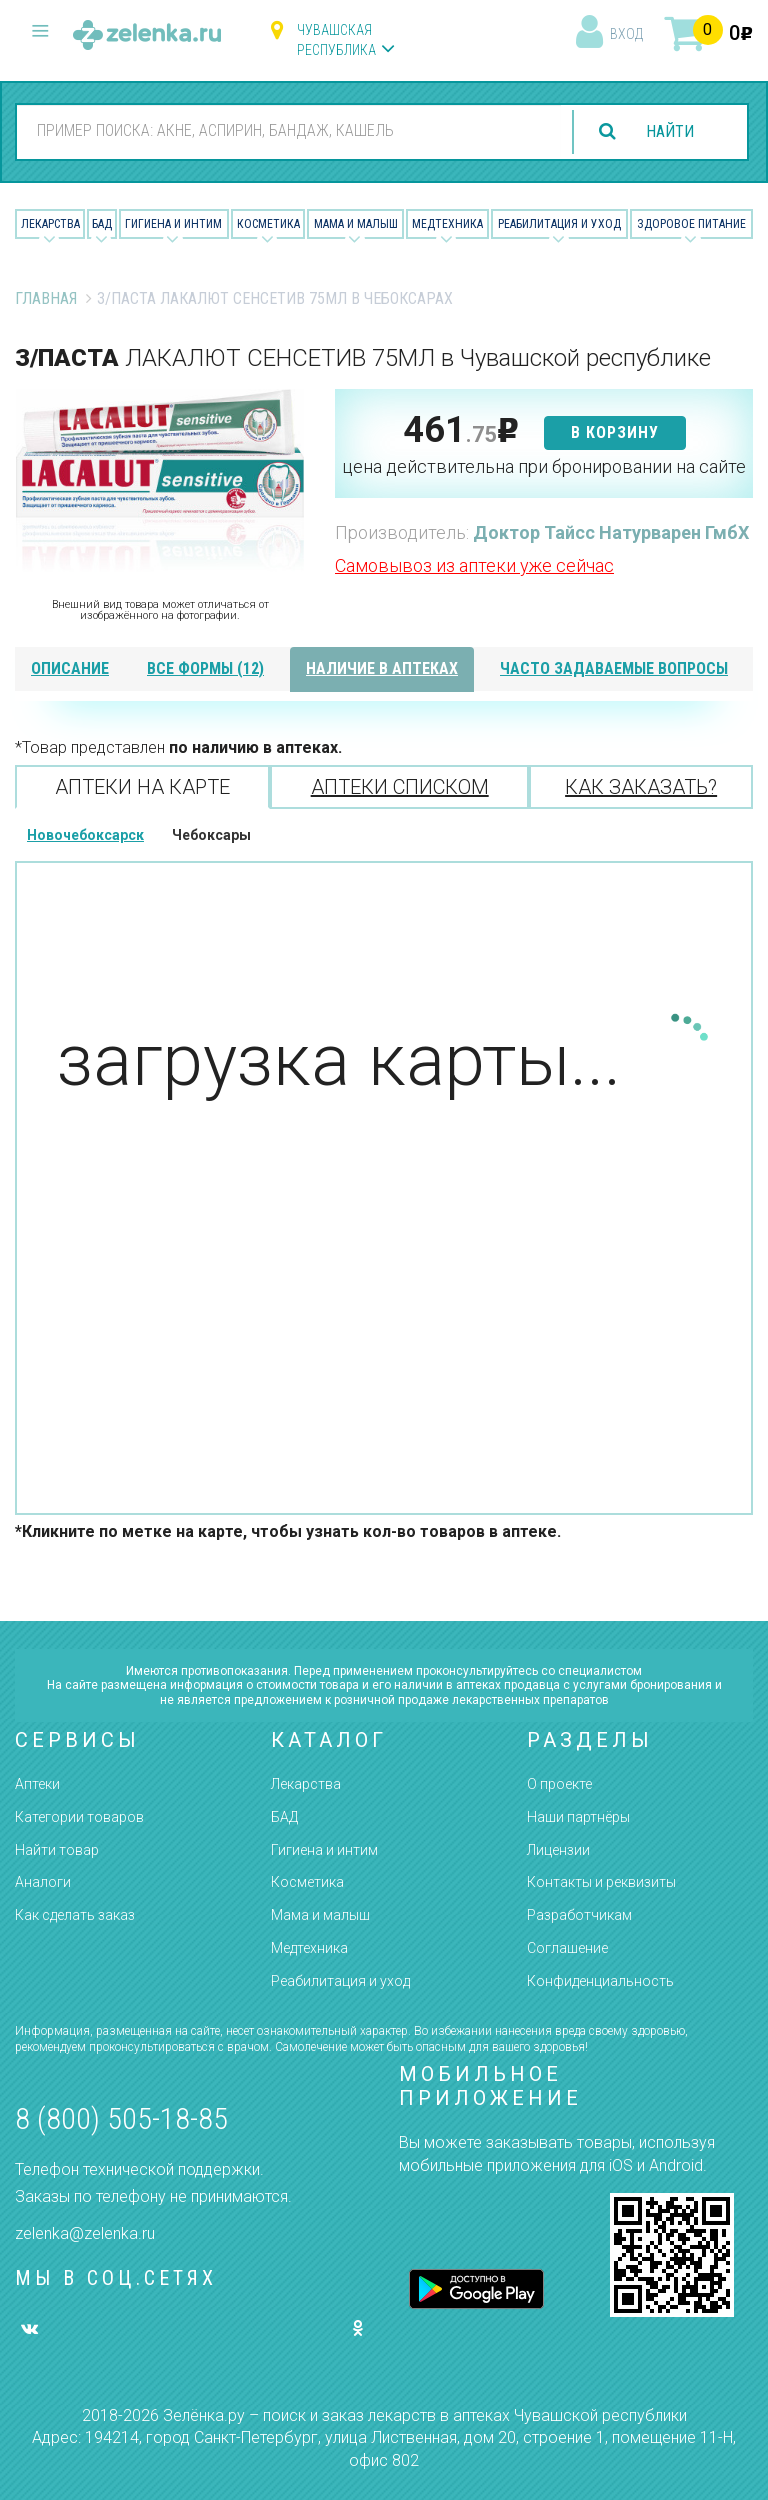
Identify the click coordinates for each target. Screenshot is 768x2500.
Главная (46, 298)
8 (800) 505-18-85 (121, 2118)
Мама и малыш (356, 224)
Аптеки (37, 1784)
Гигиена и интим (324, 1850)
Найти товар (57, 1850)
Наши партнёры (578, 1817)
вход (626, 34)
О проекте (559, 1784)
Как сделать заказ (75, 1915)
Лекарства (50, 224)
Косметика (268, 224)
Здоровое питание (691, 224)
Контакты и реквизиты (601, 1882)
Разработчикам (579, 1915)
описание (70, 668)
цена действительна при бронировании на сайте (544, 466)
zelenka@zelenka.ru (85, 2233)
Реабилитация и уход (559, 224)
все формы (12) (205, 668)
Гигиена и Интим (173, 224)
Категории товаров (79, 1817)
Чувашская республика (336, 40)
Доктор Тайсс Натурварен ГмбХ (611, 532)
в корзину (615, 432)
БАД (102, 224)
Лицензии (558, 1850)
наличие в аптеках (382, 668)
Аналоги (43, 1882)
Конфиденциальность (600, 1981)
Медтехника (447, 224)
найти (670, 131)
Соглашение (567, 1948)
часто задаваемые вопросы (614, 668)
